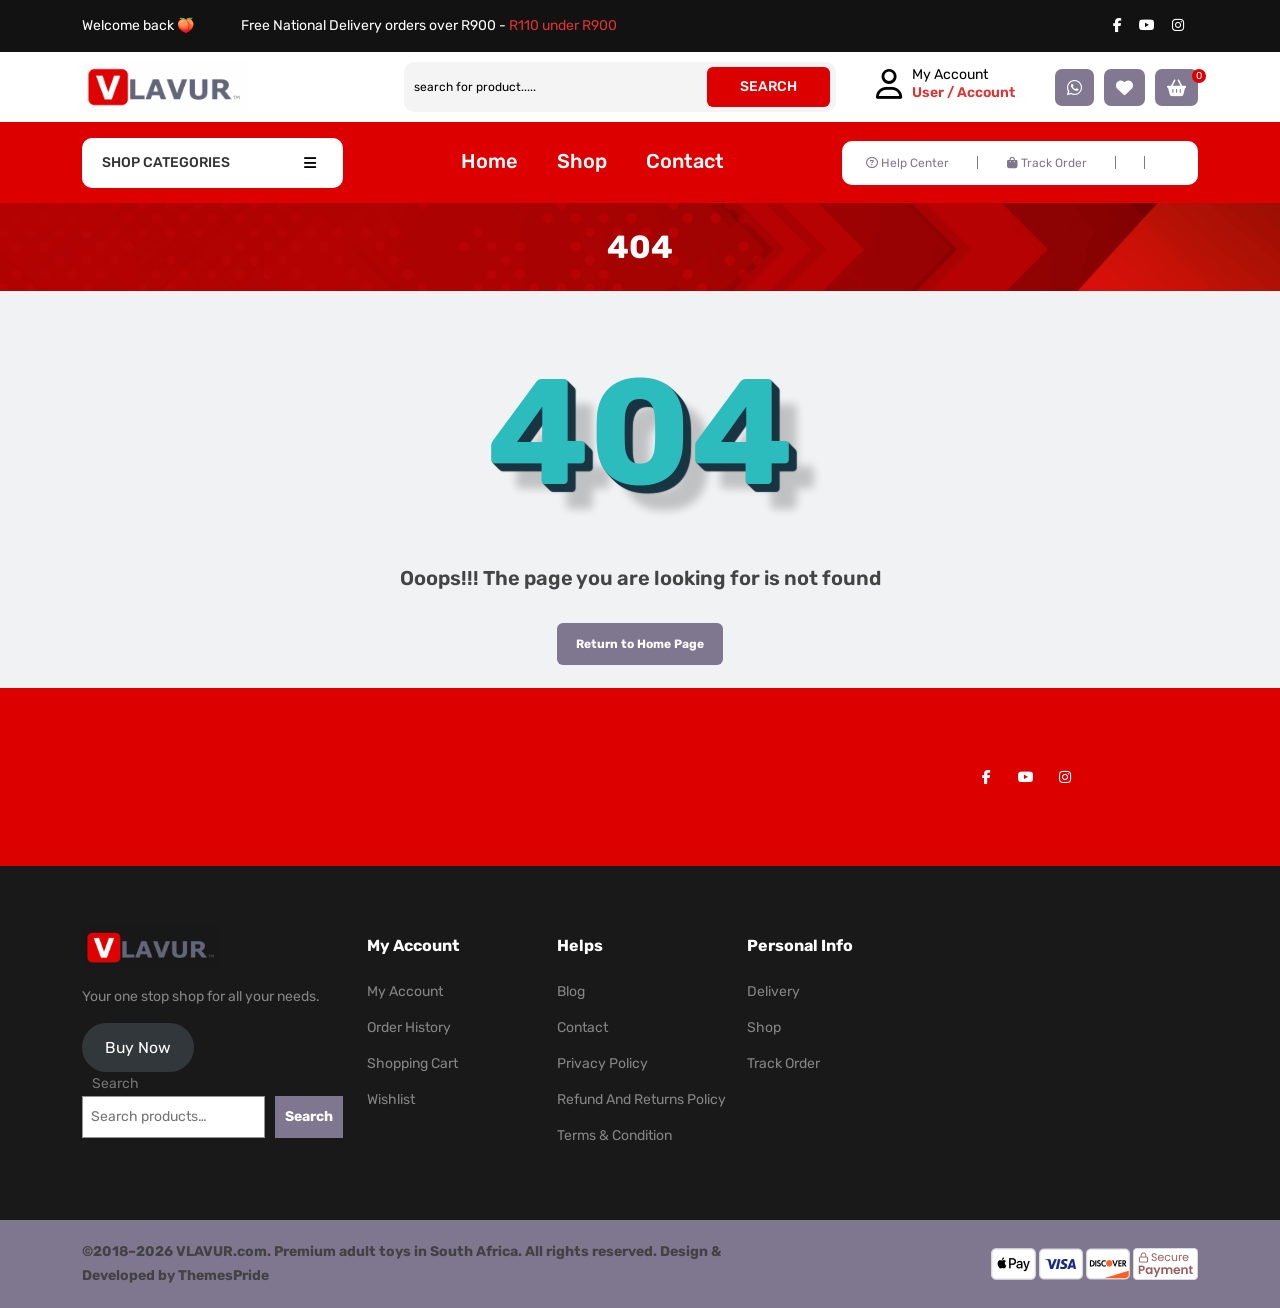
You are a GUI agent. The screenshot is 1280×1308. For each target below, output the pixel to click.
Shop (582, 161)
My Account (405, 991)
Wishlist (391, 1099)
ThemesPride (222, 1275)
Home (489, 161)
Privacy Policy (602, 1063)
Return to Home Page (630, 637)
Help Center (907, 163)
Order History (409, 1027)
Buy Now (138, 1047)
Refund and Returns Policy (641, 1099)
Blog (571, 991)
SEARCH (768, 86)
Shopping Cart (412, 1063)
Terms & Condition (614, 1135)
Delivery (773, 991)
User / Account (963, 92)
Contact (685, 161)
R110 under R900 (563, 25)
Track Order (1047, 163)
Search (115, 1083)
